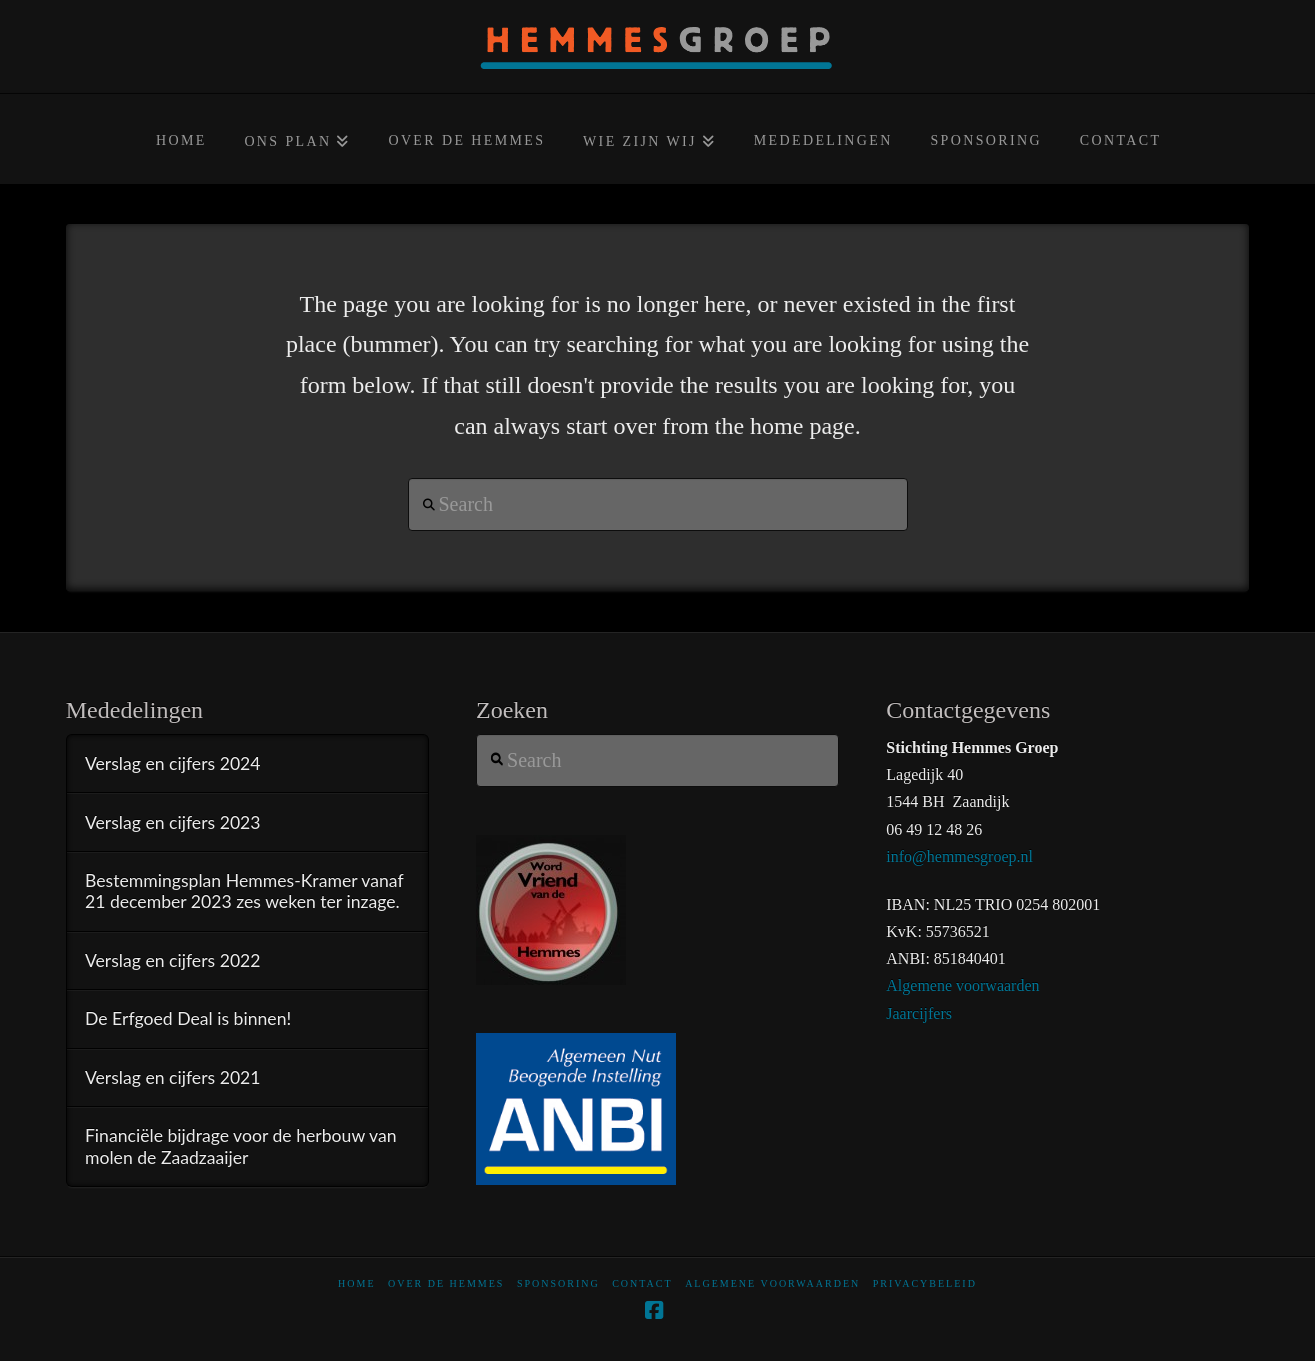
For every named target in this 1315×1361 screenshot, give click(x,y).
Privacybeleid (925, 1283)
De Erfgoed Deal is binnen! (188, 1018)
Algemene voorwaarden (962, 985)
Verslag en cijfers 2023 (173, 822)
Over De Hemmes (446, 1283)
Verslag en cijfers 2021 (173, 1077)
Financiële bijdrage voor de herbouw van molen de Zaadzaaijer (241, 1146)
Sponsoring (558, 1283)
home (356, 1283)
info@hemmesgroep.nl (959, 856)
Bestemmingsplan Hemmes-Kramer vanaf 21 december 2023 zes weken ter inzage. (244, 891)
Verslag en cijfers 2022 (173, 960)
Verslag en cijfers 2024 (173, 763)
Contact (642, 1283)
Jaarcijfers (919, 1013)
